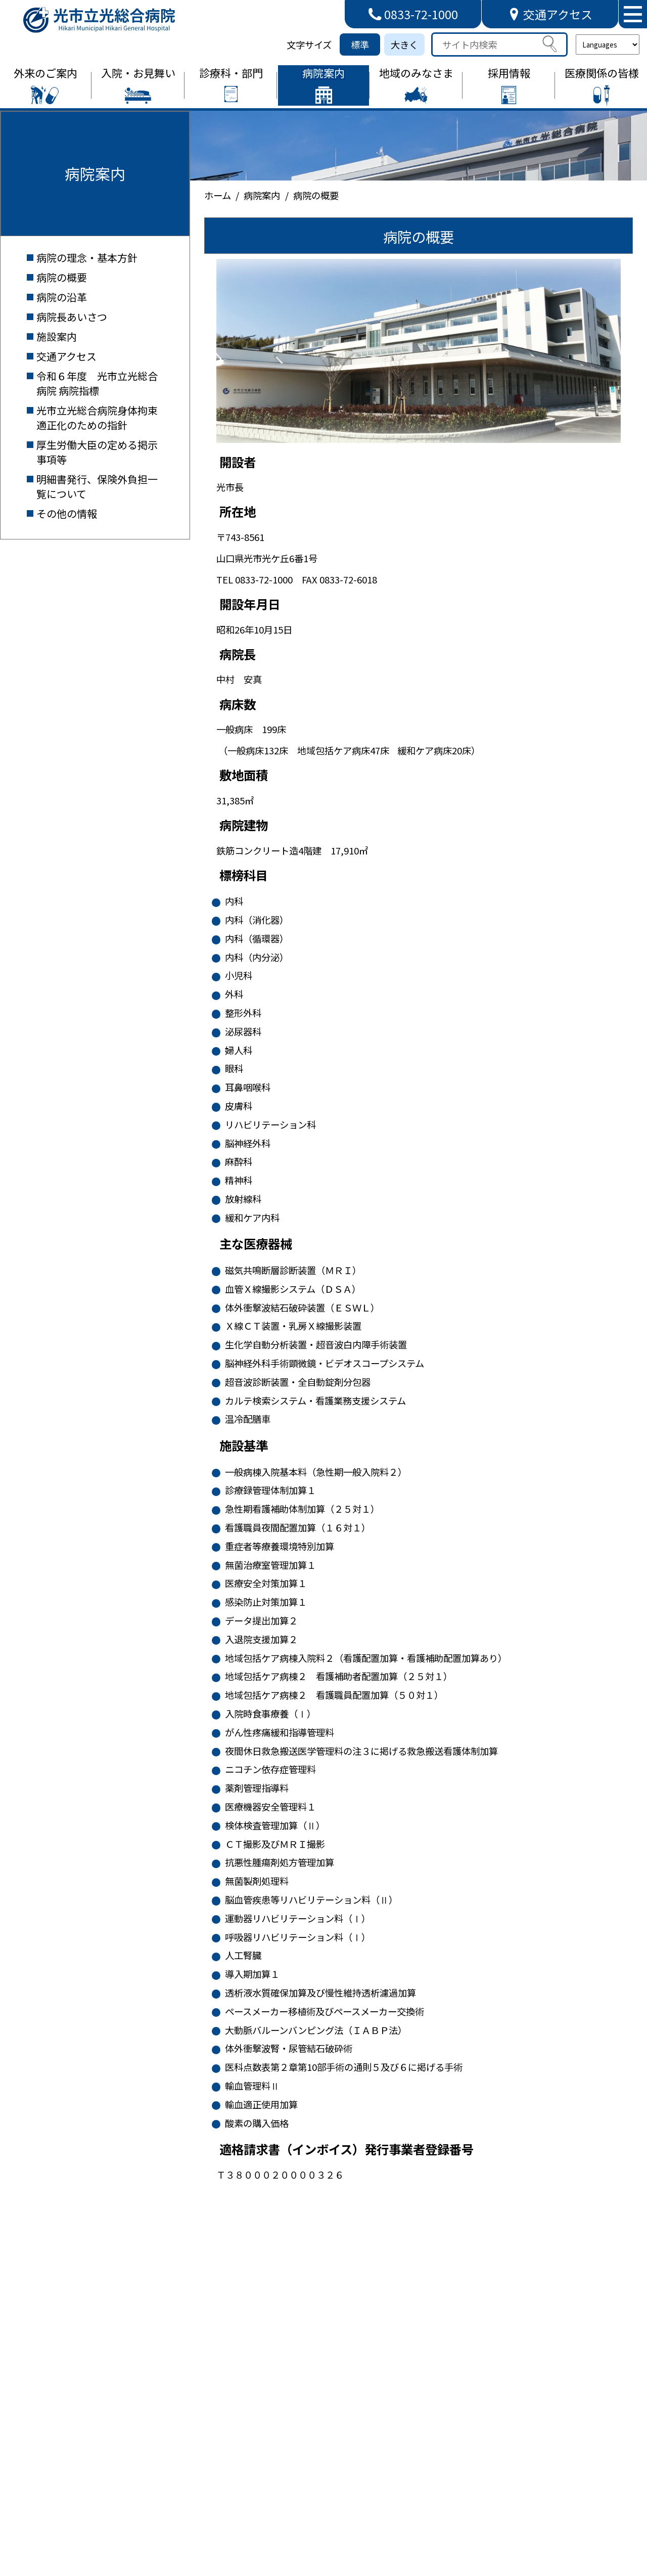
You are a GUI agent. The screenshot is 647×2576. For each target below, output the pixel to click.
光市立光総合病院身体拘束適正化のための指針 (97, 417)
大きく (404, 44)
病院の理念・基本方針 (86, 257)
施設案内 (56, 336)
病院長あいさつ (71, 316)
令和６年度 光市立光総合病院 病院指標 (97, 383)
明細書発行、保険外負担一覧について (97, 486)
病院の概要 (61, 277)
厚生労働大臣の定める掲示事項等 (97, 452)
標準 (360, 44)
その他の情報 (66, 513)
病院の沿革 (61, 297)
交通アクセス (66, 356)
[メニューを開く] (633, 14)
